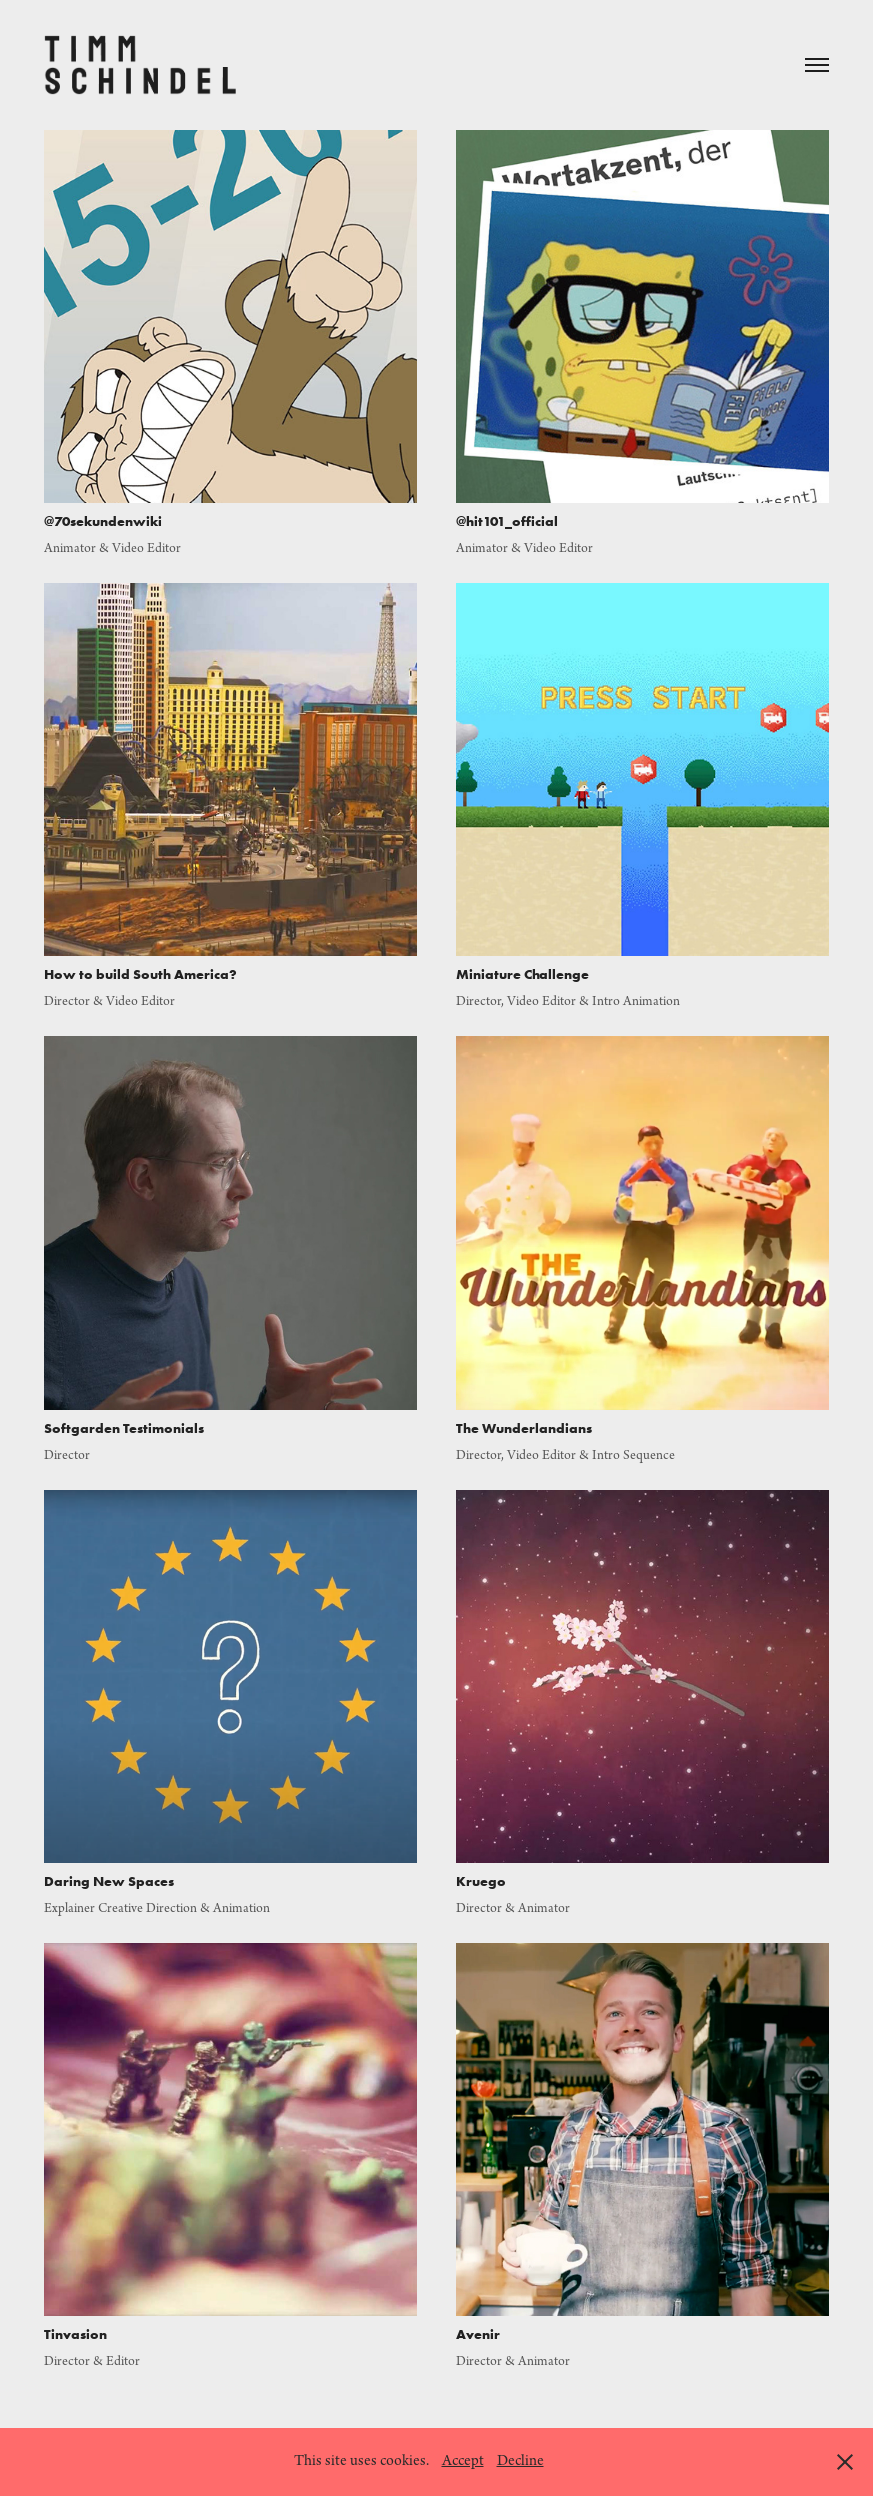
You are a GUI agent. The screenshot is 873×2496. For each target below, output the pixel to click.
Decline (520, 2461)
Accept (463, 2461)
